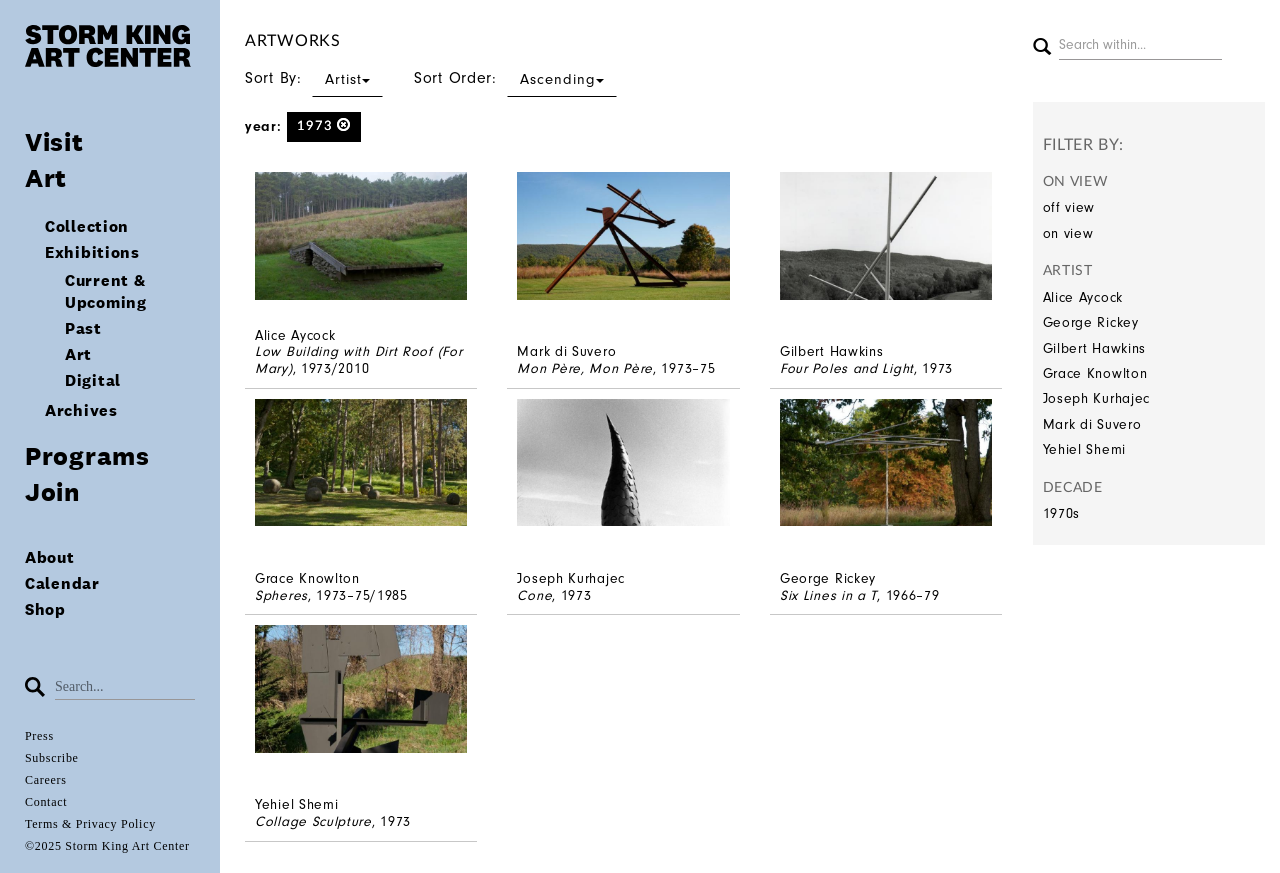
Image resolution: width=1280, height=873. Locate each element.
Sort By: (314, 78)
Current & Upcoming (106, 291)
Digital (93, 380)
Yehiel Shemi (1084, 449)
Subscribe (52, 758)
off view (1069, 207)
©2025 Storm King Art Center (107, 846)
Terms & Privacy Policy (90, 824)
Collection (87, 226)
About (50, 557)
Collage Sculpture (313, 821)
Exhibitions (92, 252)
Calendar (62, 583)
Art (46, 177)
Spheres (281, 595)
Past (83, 328)
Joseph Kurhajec (1097, 398)
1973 (324, 125)
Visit (54, 141)
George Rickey (1091, 322)
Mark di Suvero (1092, 424)
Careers (46, 780)
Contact (46, 802)
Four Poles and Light (847, 368)
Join (52, 491)
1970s (1062, 513)
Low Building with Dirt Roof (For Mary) (358, 360)
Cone (534, 595)
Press (39, 736)
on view (1068, 233)
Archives (81, 410)
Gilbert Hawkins (1095, 348)
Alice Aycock (1083, 297)
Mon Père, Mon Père (585, 368)
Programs (87, 455)
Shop (45, 609)
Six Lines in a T (828, 595)
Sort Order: (515, 78)
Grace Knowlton (1095, 373)
